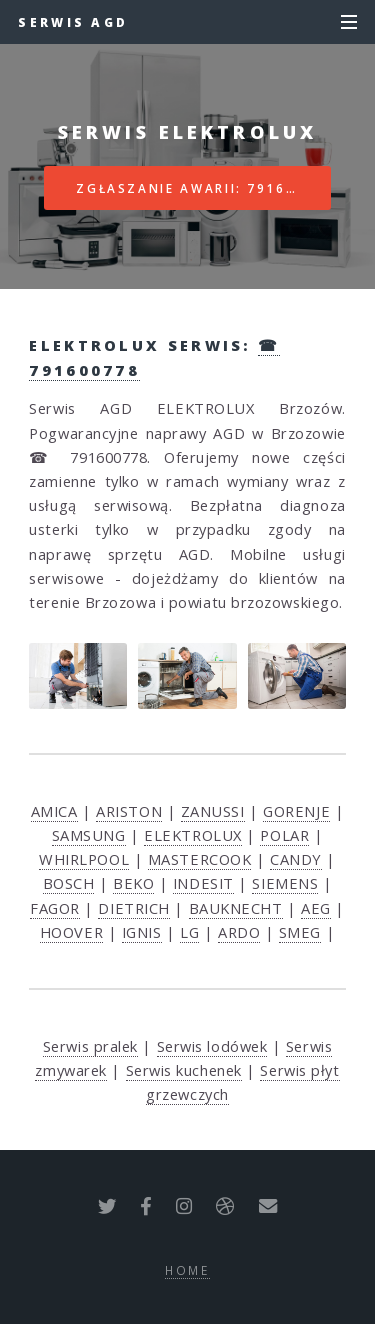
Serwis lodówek (212, 1046)
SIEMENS (285, 883)
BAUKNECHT (236, 908)
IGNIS (142, 932)
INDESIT (203, 883)
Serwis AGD (73, 22)
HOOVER (71, 932)
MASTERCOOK (200, 859)
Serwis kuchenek (184, 1070)
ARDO (239, 932)
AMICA (54, 811)
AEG (316, 908)
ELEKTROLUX (193, 835)
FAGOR (55, 908)
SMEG (300, 932)
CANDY (296, 859)
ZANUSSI (213, 811)
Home (187, 1270)
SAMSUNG (89, 835)
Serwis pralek (90, 1046)
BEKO (133, 883)
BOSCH (69, 883)
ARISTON (129, 811)
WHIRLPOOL (84, 859)
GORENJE (296, 811)
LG (189, 932)
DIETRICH (133, 908)
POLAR (284, 835)
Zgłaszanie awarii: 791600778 (203, 188)
